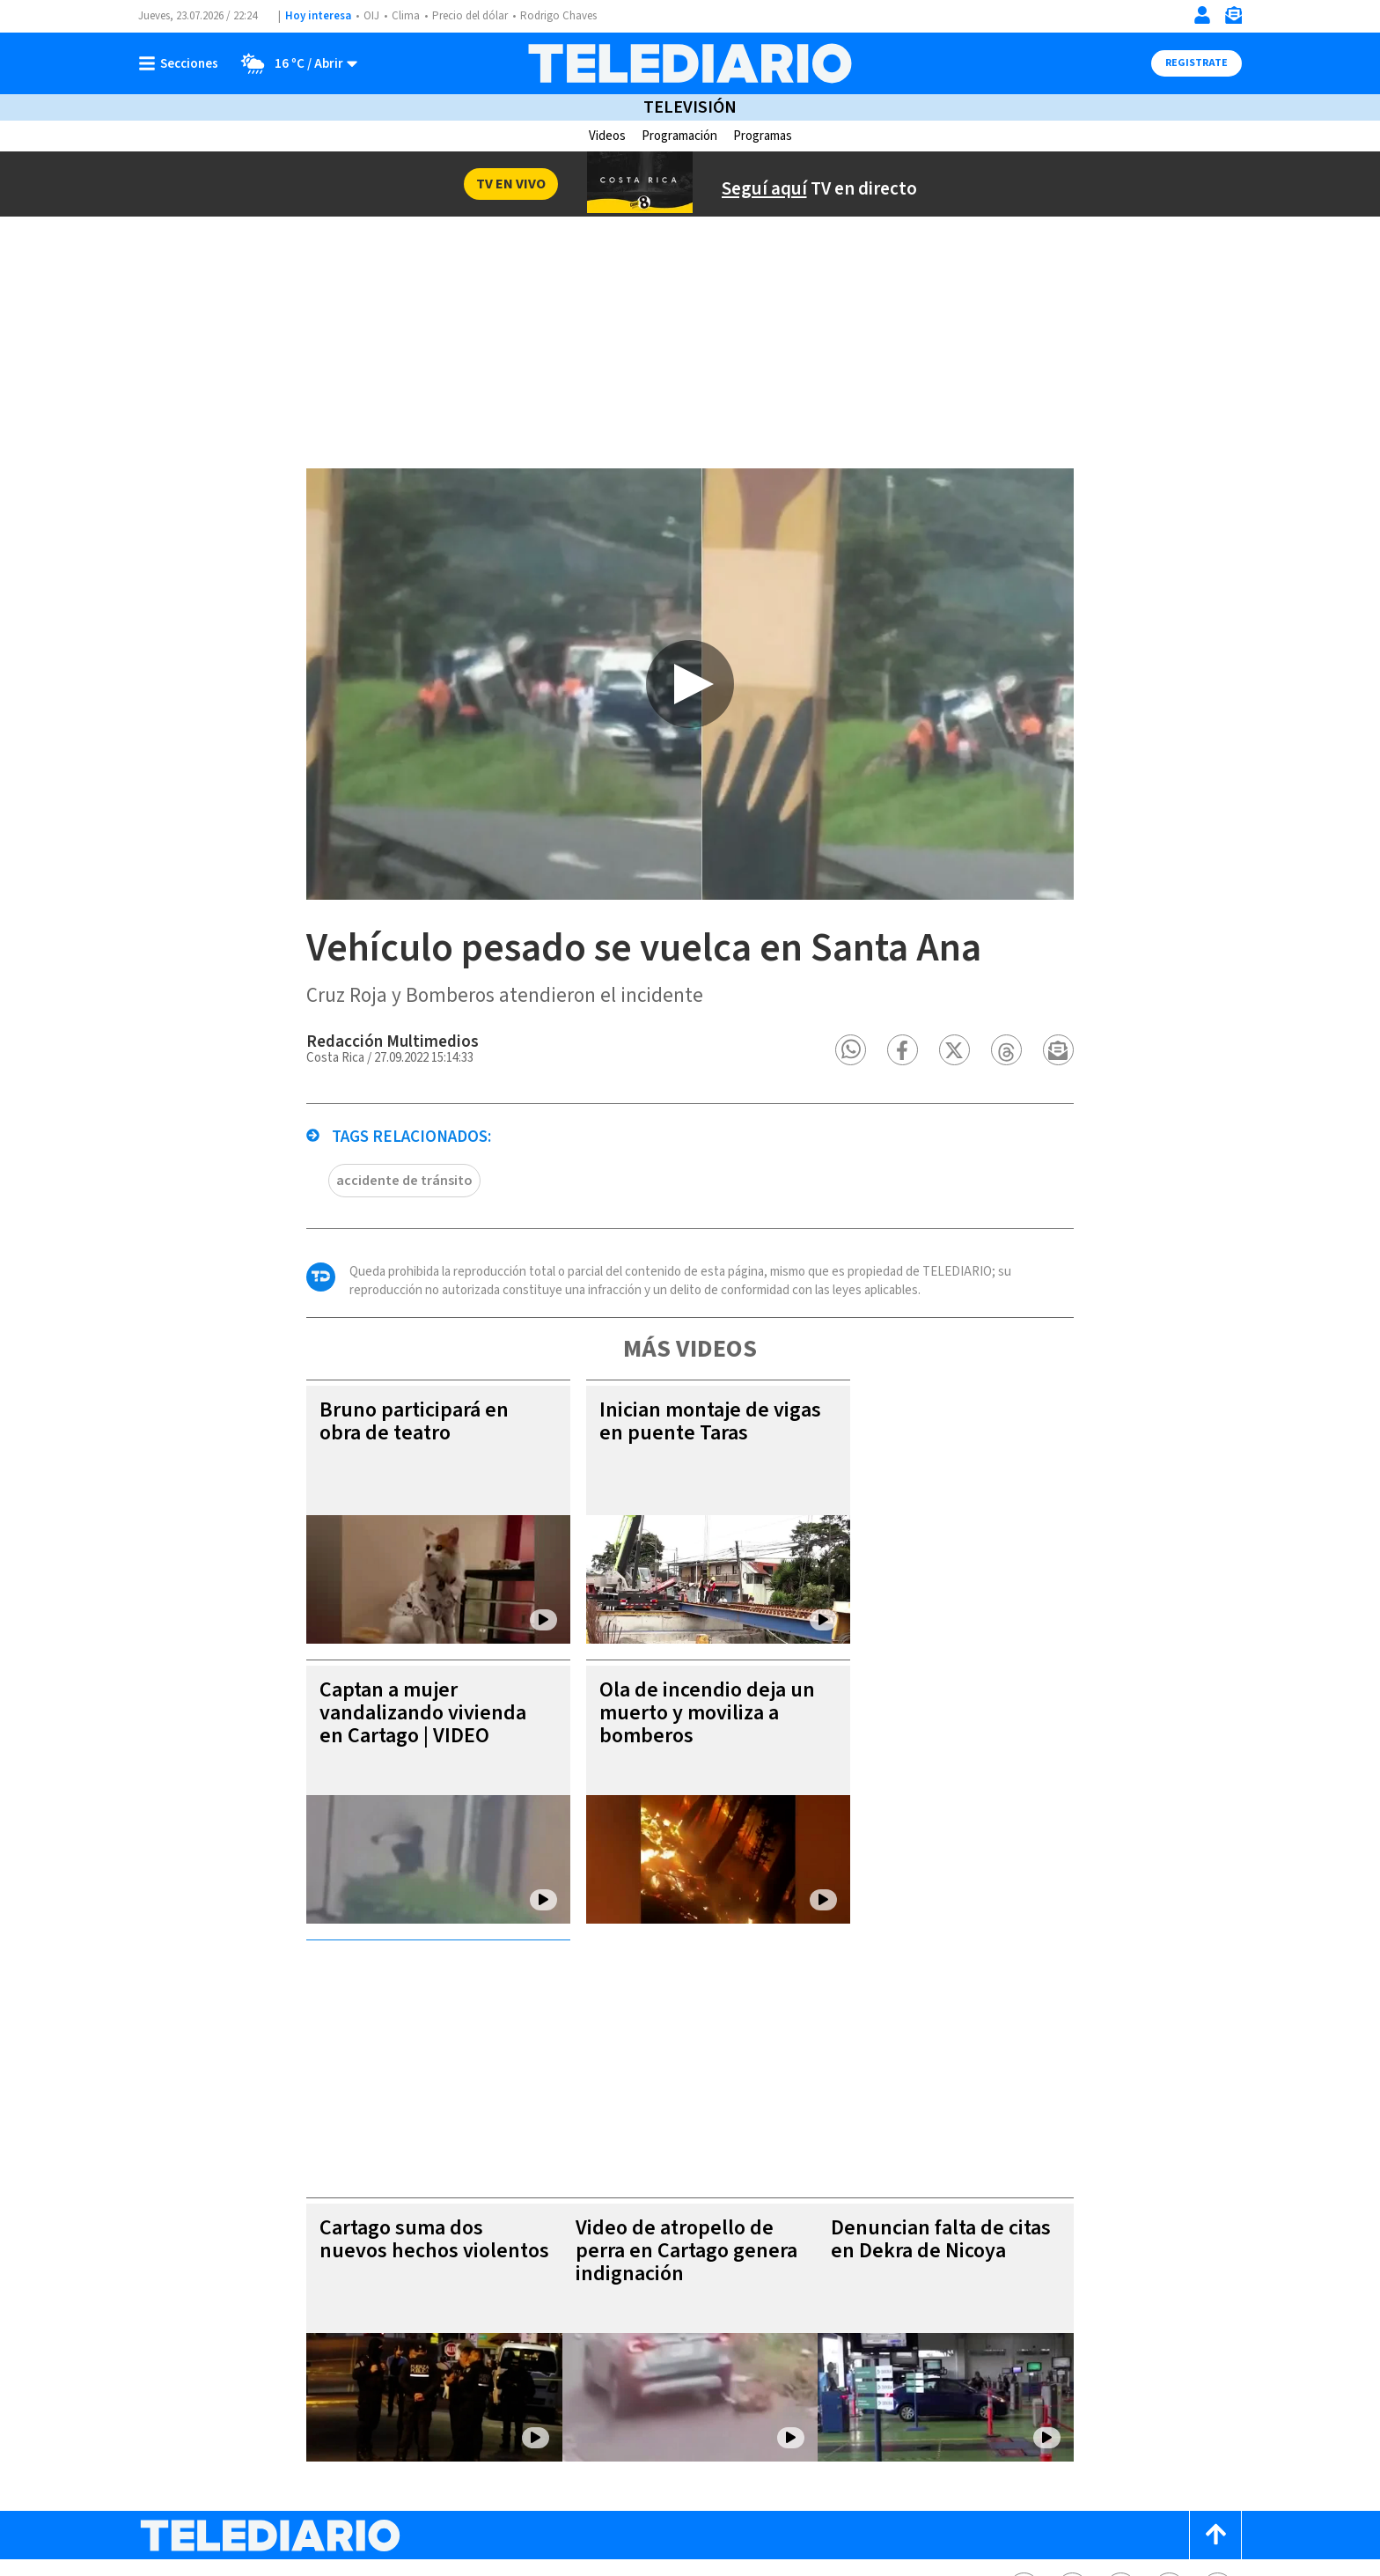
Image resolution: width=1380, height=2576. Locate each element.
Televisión (690, 107)
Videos (607, 136)
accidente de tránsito (375, 1214)
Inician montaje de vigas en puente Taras (681, 1455)
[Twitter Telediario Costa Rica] (1072, 2379)
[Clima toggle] (293, 63)
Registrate (1196, 62)
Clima (406, 16)
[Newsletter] (1233, 18)
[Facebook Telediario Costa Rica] (1024, 2379)
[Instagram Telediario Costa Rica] (1120, 2379)
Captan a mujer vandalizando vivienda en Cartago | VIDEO (393, 1746)
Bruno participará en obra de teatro (385, 1455)
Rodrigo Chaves (558, 16)
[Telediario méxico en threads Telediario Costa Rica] (1169, 2379)
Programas (762, 136)
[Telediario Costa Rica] (689, 63)
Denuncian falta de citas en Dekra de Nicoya (962, 2030)
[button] (879, 1083)
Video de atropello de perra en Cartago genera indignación (682, 2042)
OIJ (371, 16)
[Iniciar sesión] (1202, 15)
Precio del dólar (470, 16)
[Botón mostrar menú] (182, 63)
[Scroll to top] (1215, 2326)
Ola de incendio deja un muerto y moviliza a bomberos (678, 1746)
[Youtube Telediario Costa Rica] (1217, 2379)
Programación (679, 136)
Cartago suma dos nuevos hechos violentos (405, 2030)
